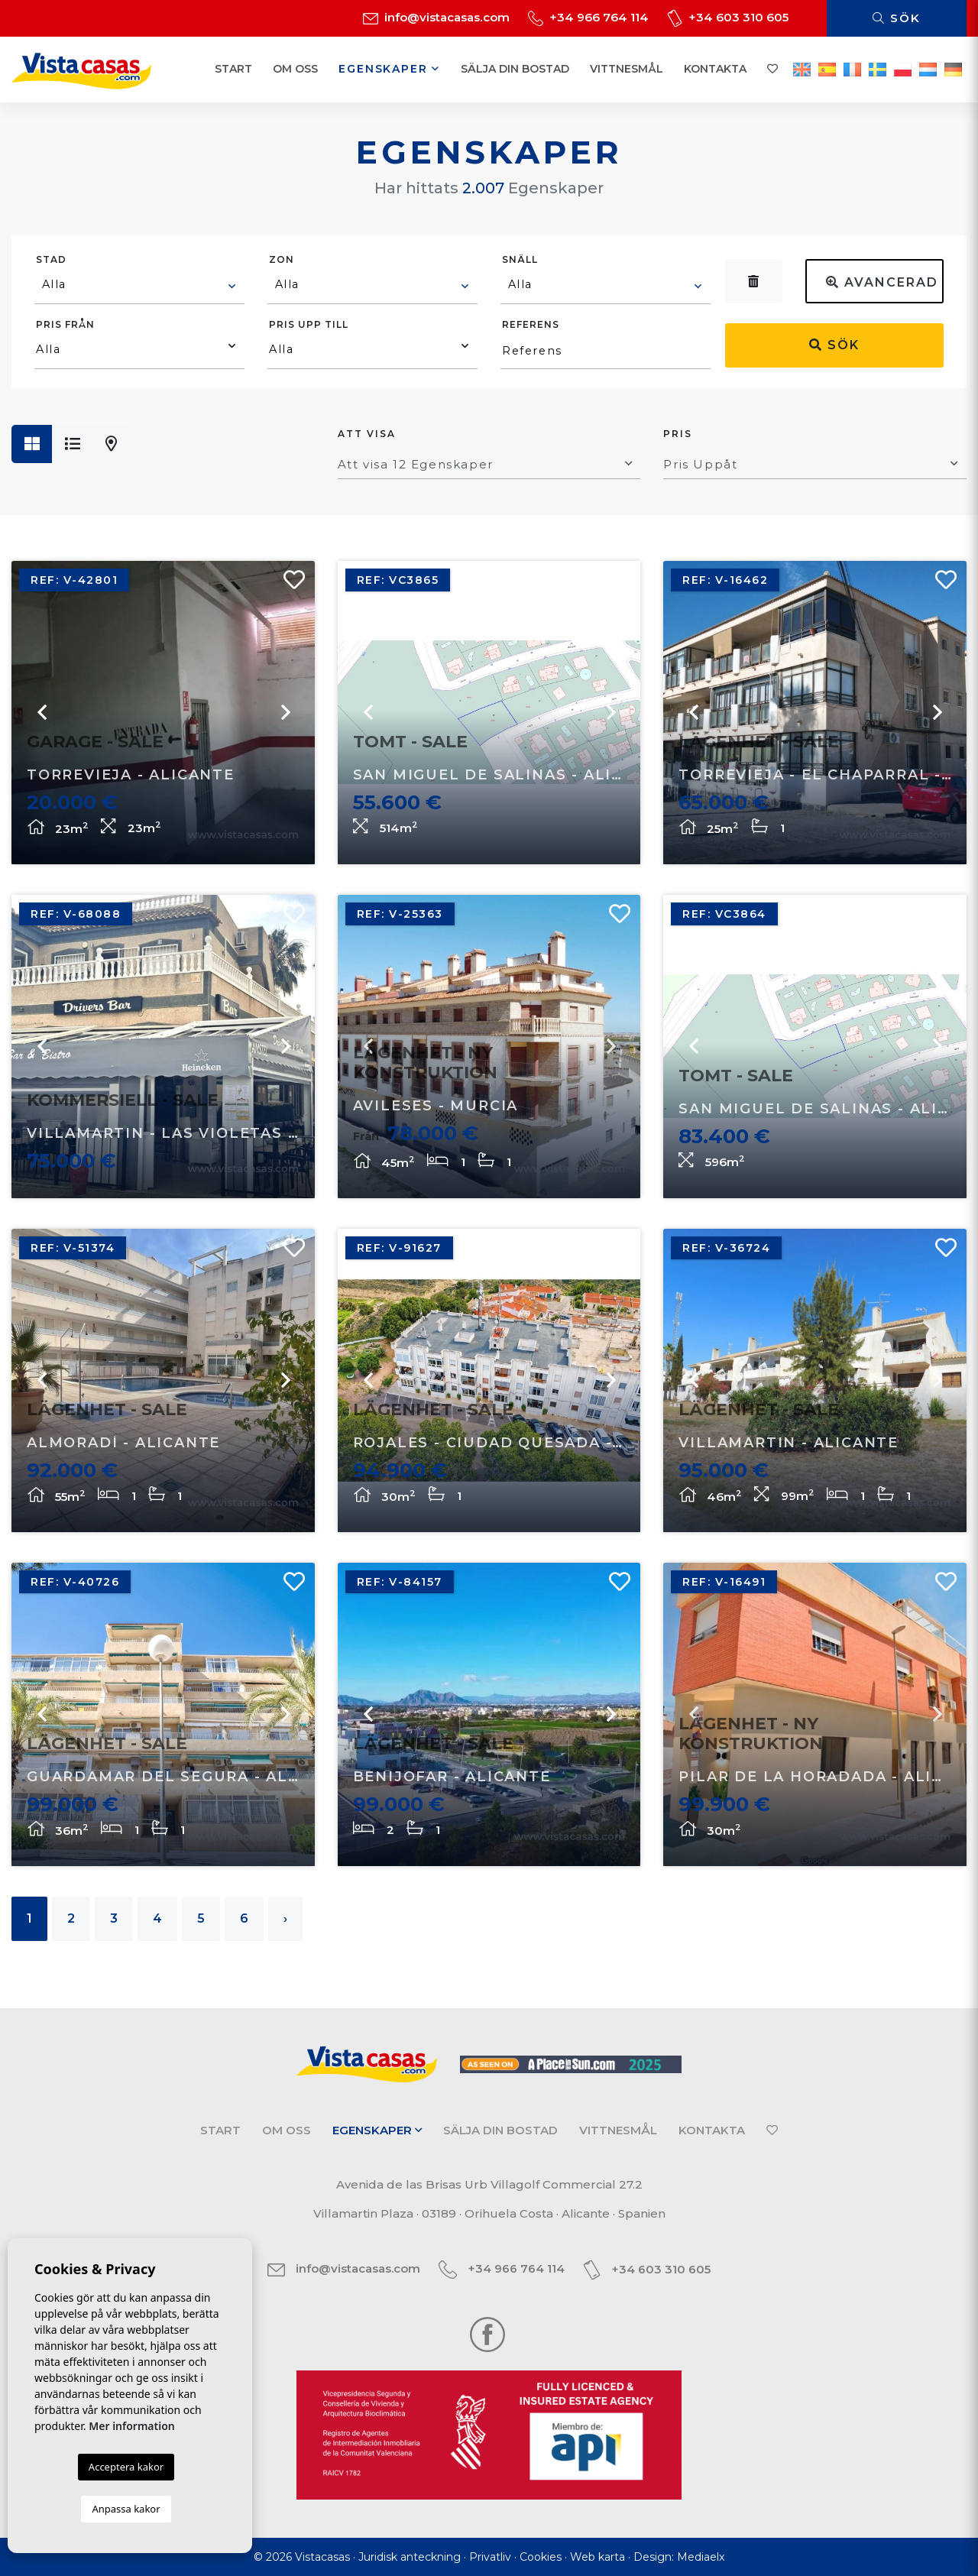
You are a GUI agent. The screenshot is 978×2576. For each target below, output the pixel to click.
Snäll (520, 259)
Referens (530, 324)
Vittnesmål (626, 69)
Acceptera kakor (126, 2467)
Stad (51, 259)
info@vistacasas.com (436, 17)
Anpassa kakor (126, 2509)
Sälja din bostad (515, 69)
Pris (677, 433)
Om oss (295, 69)
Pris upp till (308, 324)
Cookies (541, 2557)
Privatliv (490, 2557)
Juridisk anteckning (409, 2557)
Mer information (132, 2426)
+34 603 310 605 (728, 17)
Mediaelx (700, 2557)
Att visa (367, 433)
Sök (897, 18)
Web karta (597, 2557)
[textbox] (140, 284)
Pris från (65, 324)
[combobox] (139, 286)
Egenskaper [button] (389, 69)
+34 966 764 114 (588, 17)
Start (233, 69)
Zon (281, 259)
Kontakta (715, 69)
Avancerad (882, 282)
